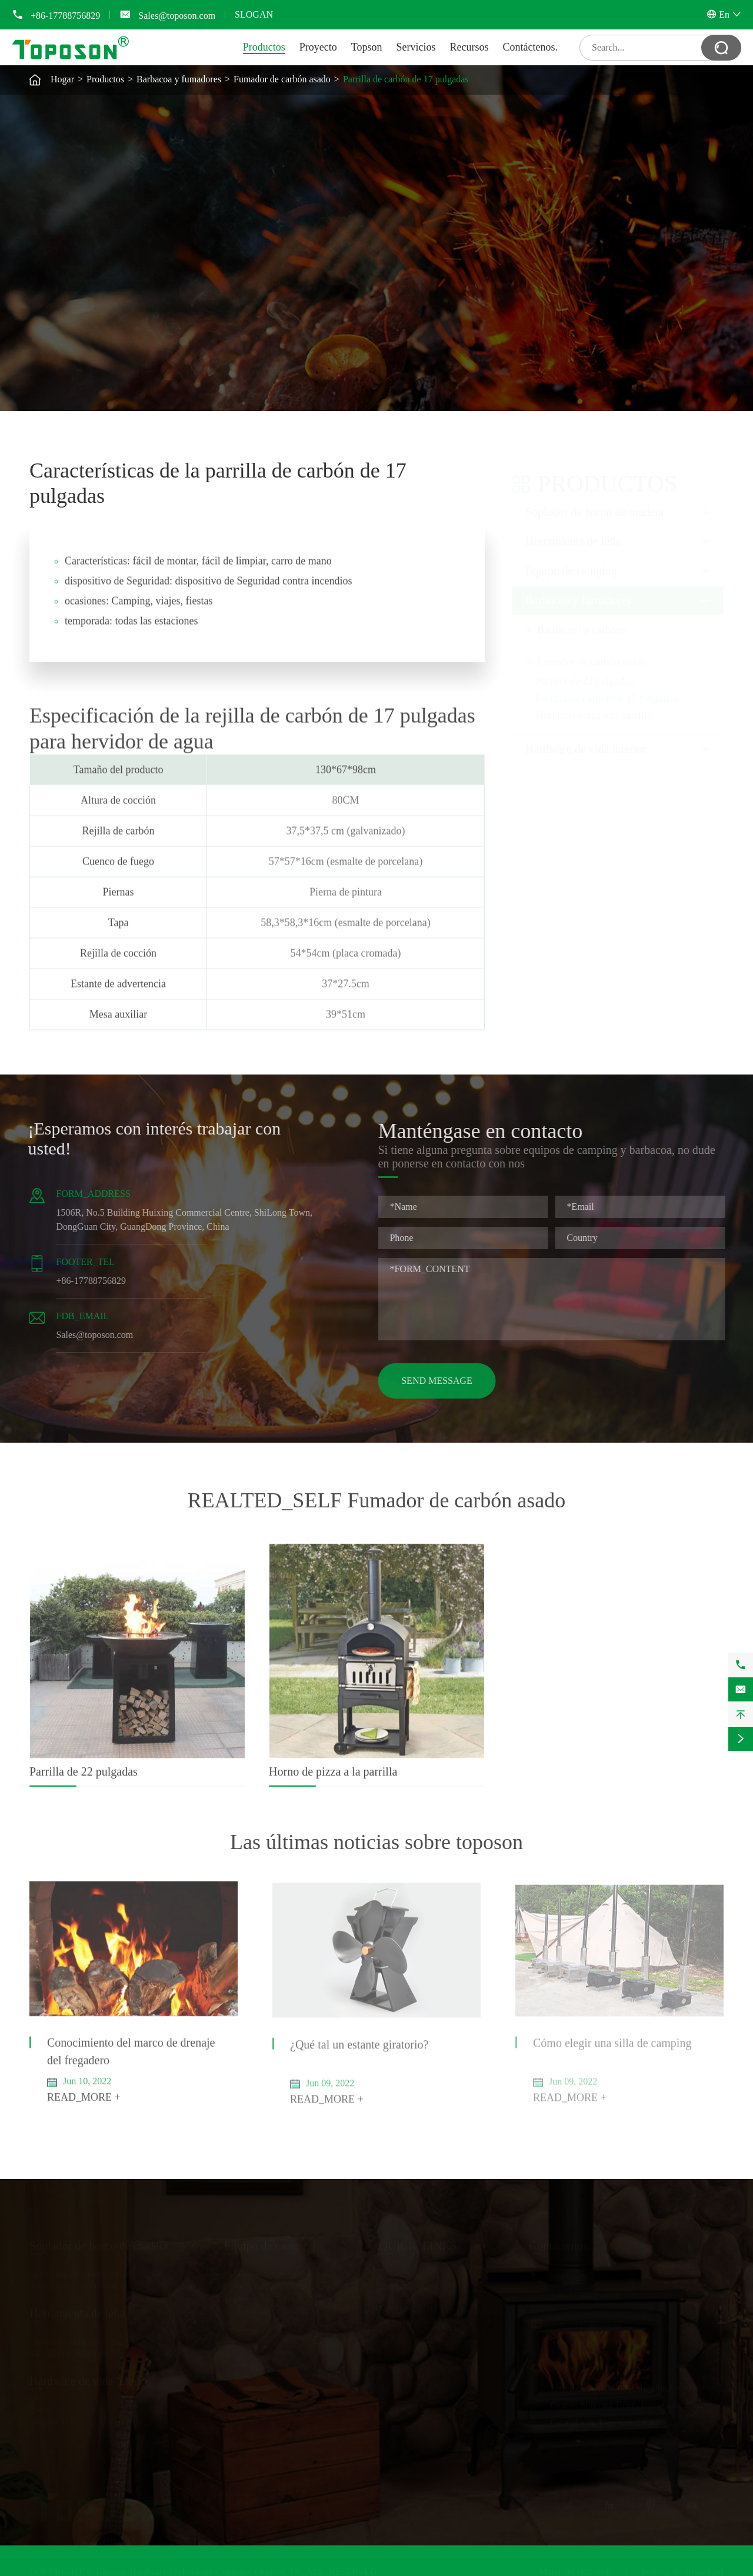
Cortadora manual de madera (83, 2339)
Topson (366, 47)
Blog (388, 2342)
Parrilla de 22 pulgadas (584, 670)
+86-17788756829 (65, 16)
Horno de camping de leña (274, 2295)
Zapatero (46, 2407)
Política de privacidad (682, 2569)
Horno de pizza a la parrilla (593, 704)
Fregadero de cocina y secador (86, 2419)
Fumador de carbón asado (282, 79)
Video (390, 2330)
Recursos (469, 47)
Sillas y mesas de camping (274, 2283)
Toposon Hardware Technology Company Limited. (190, 2569)
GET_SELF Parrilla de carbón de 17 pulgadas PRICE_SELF (539, 318)
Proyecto (318, 47)
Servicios (416, 47)
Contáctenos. (530, 47)
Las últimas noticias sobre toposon (376, 1842)
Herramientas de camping (272, 2272)
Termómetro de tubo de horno (85, 2283)
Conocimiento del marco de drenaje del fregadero (131, 2060)
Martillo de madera (65, 2351)
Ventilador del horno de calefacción (96, 2272)
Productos (264, 47)
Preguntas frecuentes (418, 2319)
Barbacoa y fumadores (178, 79)
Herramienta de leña (573, 530)
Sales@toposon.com (176, 16)
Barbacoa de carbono (582, 619)
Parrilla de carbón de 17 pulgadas (406, 79)
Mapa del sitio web (575, 2569)
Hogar (62, 79)
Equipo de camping (571, 559)
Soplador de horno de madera (594, 501)
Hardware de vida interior (586, 738)
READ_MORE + (84, 2106)
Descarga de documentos (426, 2307)
